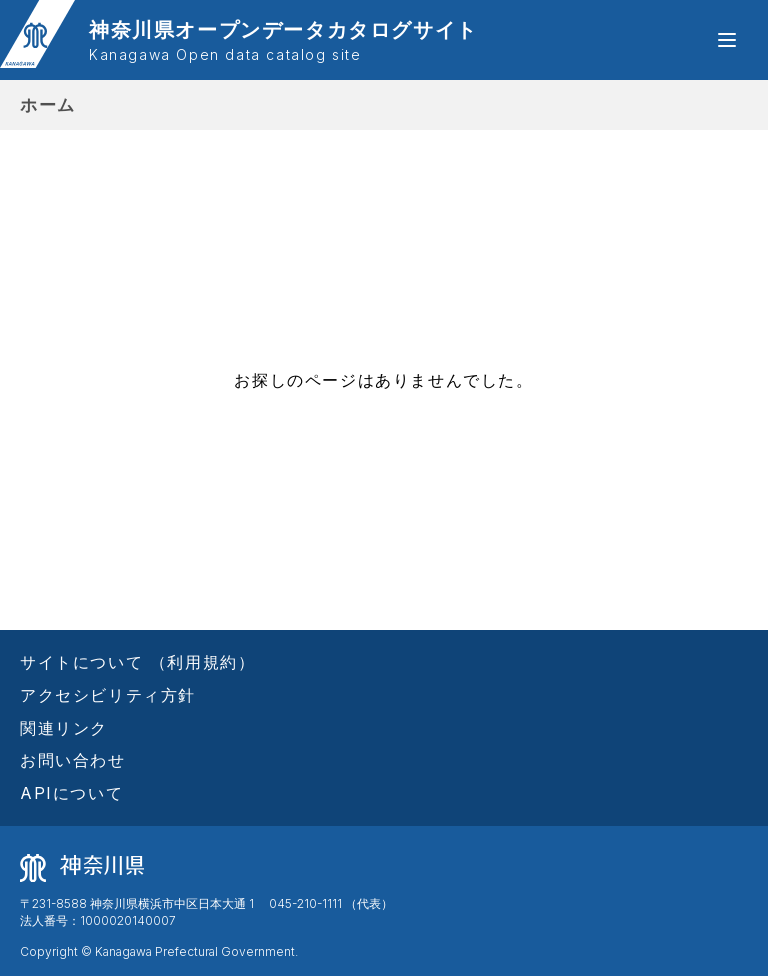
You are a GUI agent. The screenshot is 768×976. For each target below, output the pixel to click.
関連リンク (64, 728)
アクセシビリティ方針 (108, 695)
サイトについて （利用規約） (137, 662)
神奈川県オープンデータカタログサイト (283, 41)
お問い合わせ (73, 760)
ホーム (48, 105)
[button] (727, 40)
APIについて (71, 793)
